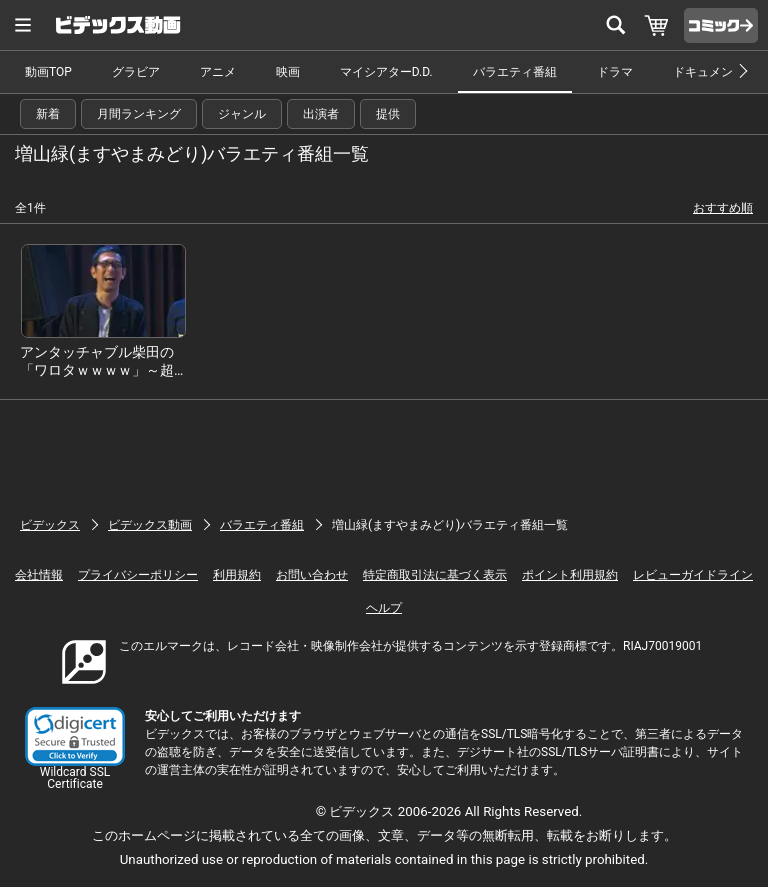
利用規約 (237, 575)
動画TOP (48, 72)
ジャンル (242, 114)
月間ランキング (139, 114)
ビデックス (50, 525)
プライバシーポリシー (138, 575)
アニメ (218, 72)
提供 (388, 114)
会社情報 (39, 575)
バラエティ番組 (515, 72)
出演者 (321, 114)
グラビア (136, 72)
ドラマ (615, 72)
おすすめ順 (723, 208)
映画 (288, 72)
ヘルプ (384, 608)
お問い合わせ (312, 575)
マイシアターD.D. (386, 72)
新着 (48, 114)
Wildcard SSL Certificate (75, 778)
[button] (75, 736)
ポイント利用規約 (570, 575)
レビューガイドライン (693, 575)
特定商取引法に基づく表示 (435, 575)
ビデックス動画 (150, 525)
